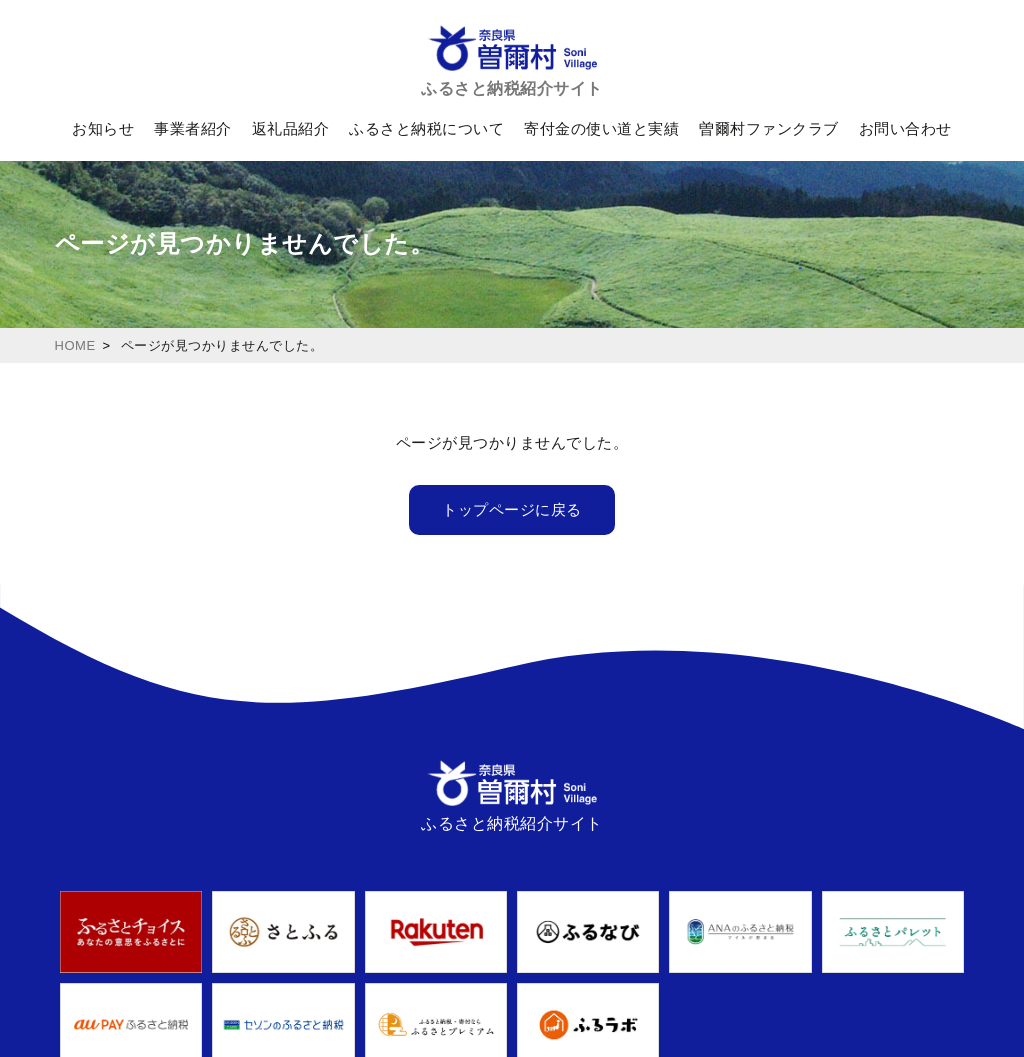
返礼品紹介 (291, 128)
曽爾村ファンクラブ (769, 128)
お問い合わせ (905, 128)
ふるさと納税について (426, 128)
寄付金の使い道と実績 (601, 128)
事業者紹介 (193, 128)
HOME (75, 345)
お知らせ (103, 128)
